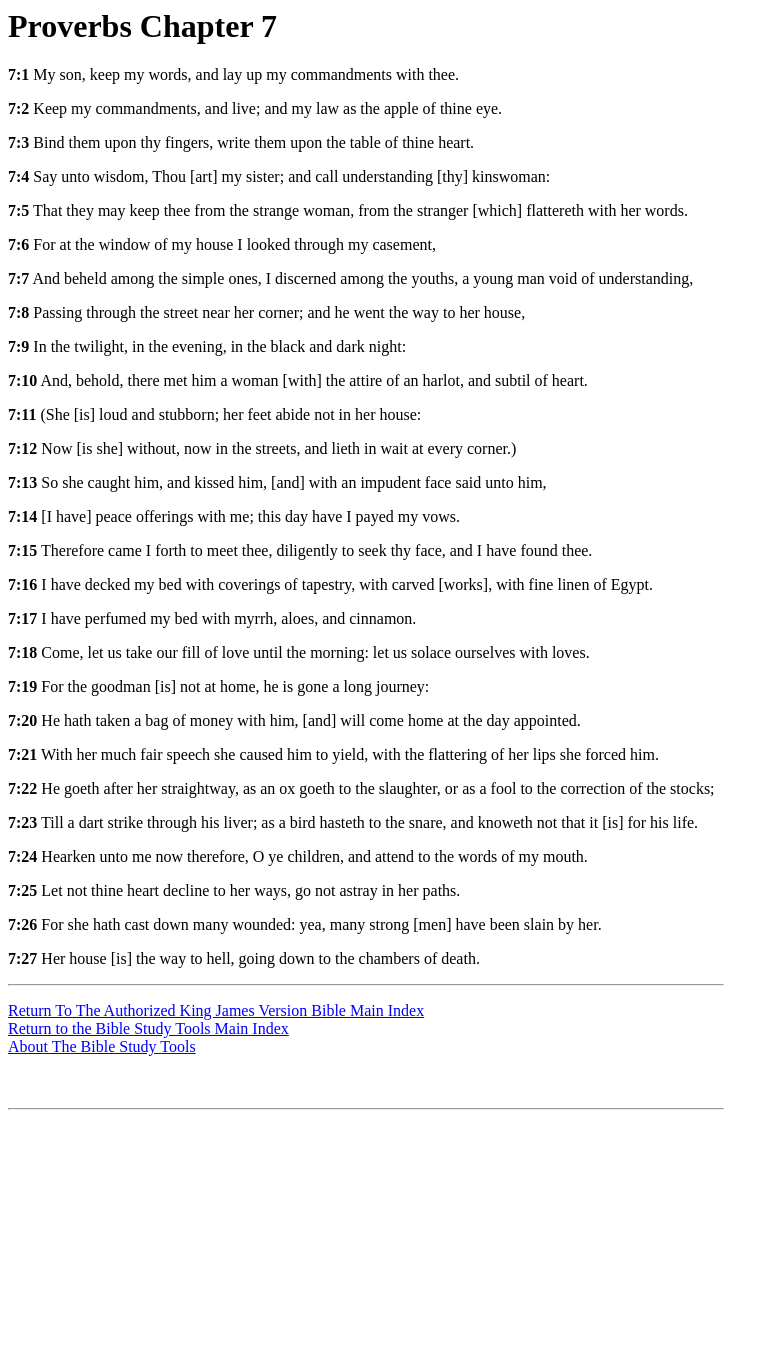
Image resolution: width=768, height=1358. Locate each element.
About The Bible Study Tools (102, 1046)
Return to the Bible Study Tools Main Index (148, 1028)
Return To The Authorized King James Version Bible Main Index (216, 1010)
